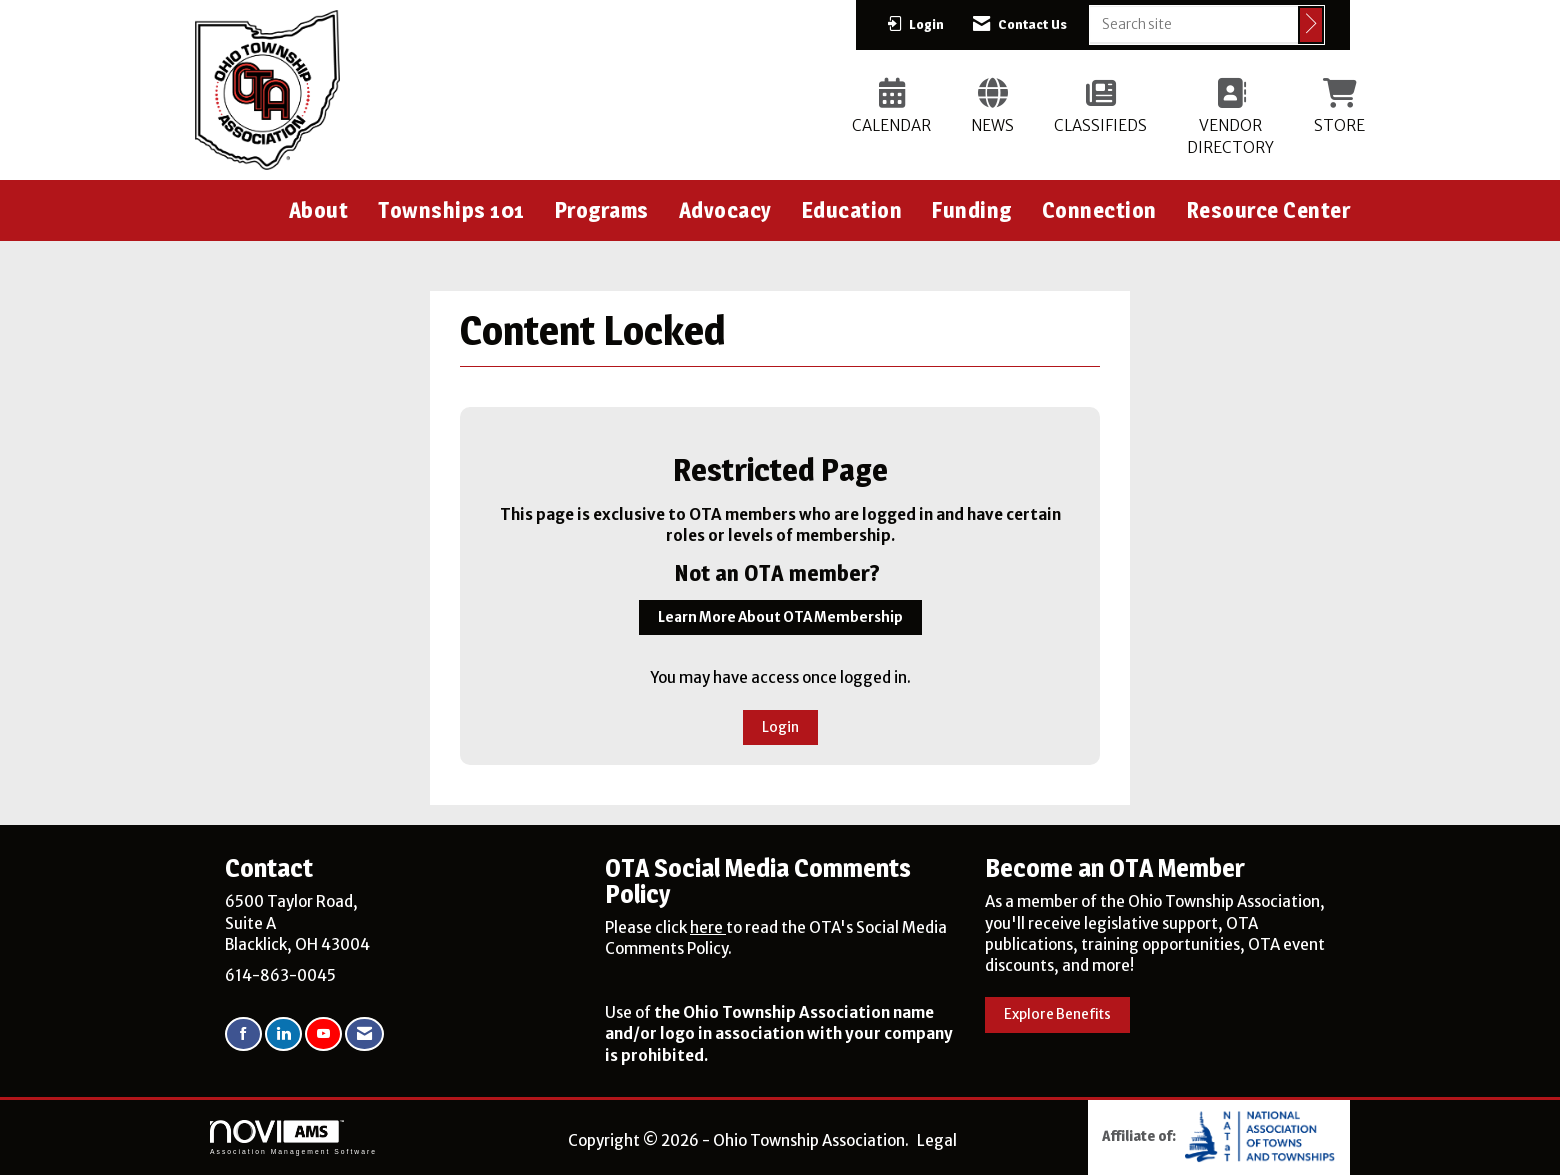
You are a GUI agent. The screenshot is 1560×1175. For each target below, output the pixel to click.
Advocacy (725, 210)
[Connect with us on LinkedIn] (283, 1034)
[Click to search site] (1311, 25)
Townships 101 (451, 210)
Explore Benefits (1057, 1014)
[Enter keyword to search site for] (1194, 24)
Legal (937, 1140)
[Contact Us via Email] (364, 1034)
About (319, 210)
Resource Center (1269, 210)
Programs (602, 210)
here (708, 927)
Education (852, 210)
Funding (972, 210)
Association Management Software (293, 1138)
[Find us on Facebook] (243, 1034)
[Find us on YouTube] (323, 1034)
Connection (1099, 210)
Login (780, 727)
